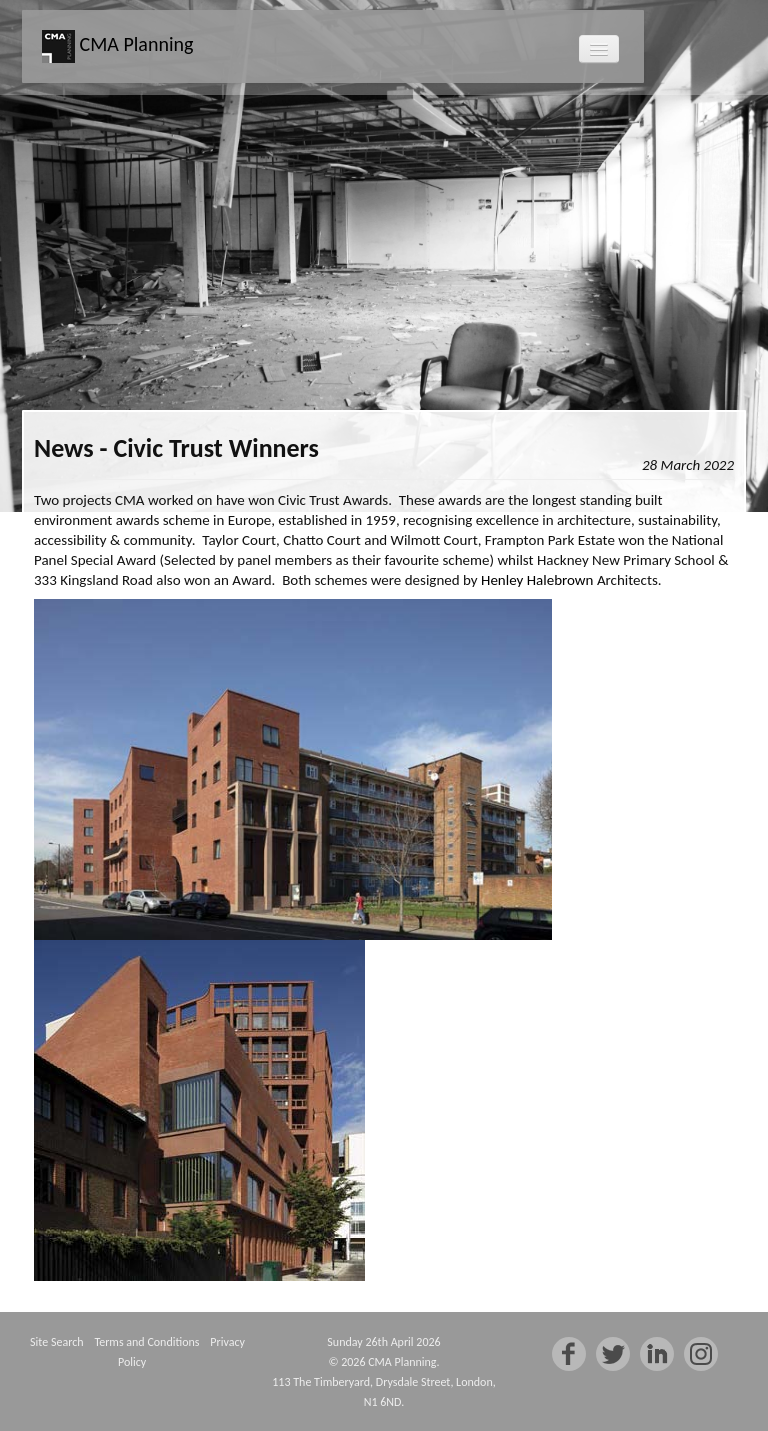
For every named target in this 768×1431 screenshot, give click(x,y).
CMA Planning (117, 46)
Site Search (56, 1342)
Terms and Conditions (146, 1342)
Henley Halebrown (537, 580)
